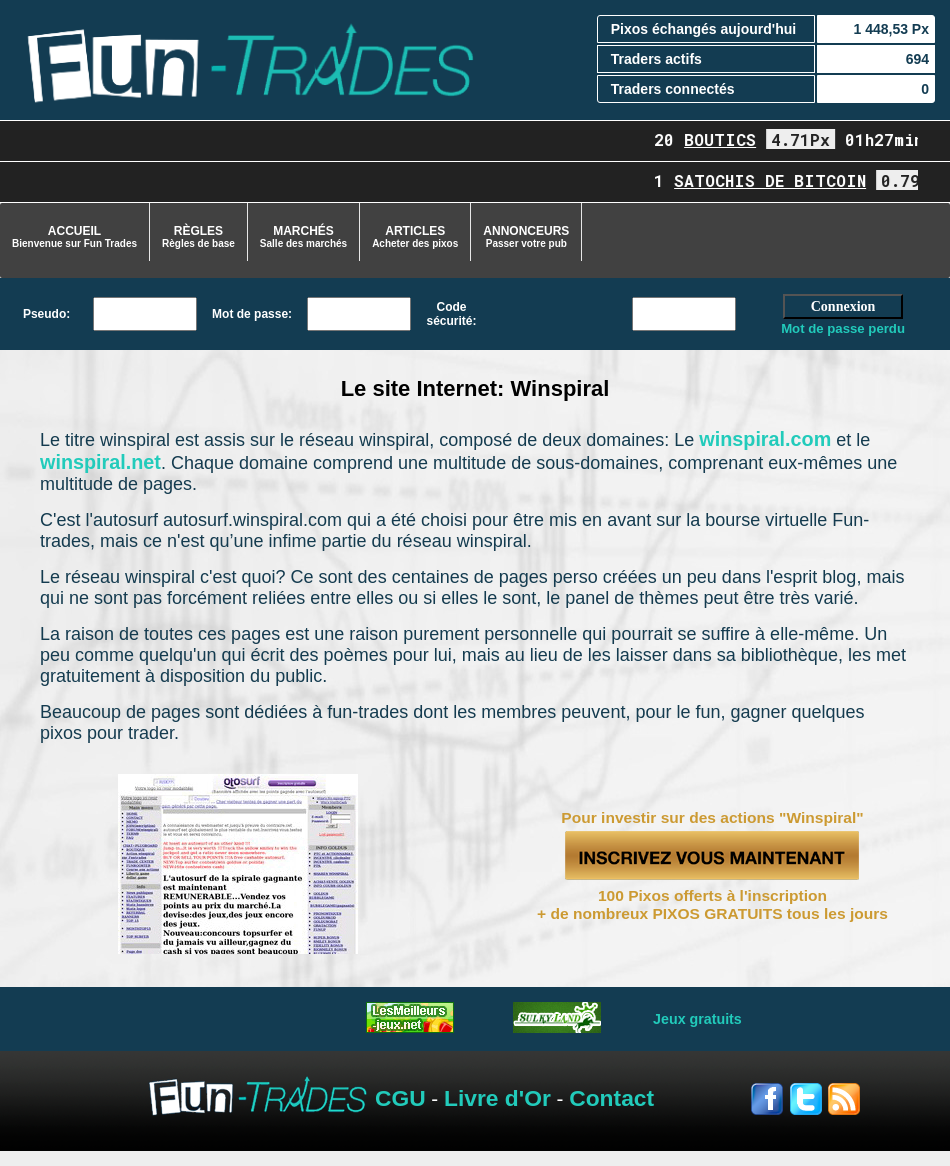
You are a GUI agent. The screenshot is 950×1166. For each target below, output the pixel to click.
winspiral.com (765, 439)
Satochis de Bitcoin (777, 180)
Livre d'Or (497, 1098)
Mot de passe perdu (843, 328)
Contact (611, 1098)
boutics (727, 139)
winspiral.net (100, 462)
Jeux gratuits (697, 1019)
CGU (400, 1098)
